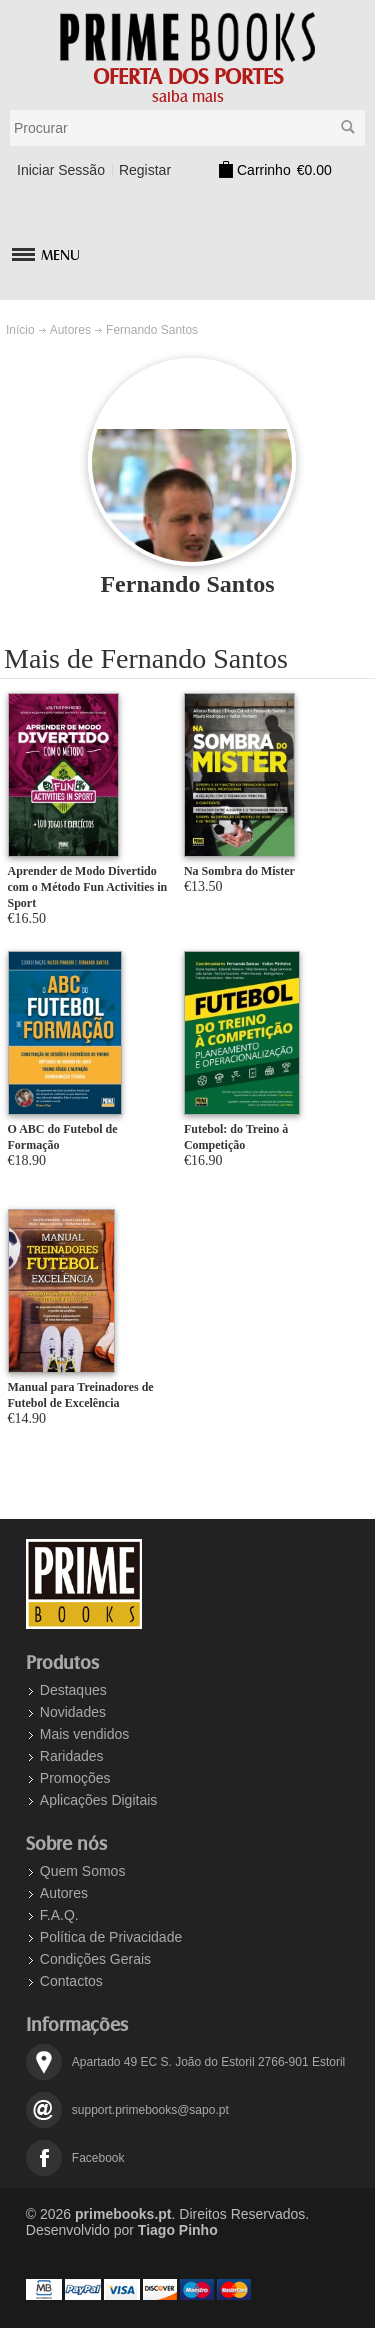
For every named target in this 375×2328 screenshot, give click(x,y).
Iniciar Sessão (61, 170)
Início (20, 330)
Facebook (98, 2158)
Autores (70, 330)
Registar (145, 170)
